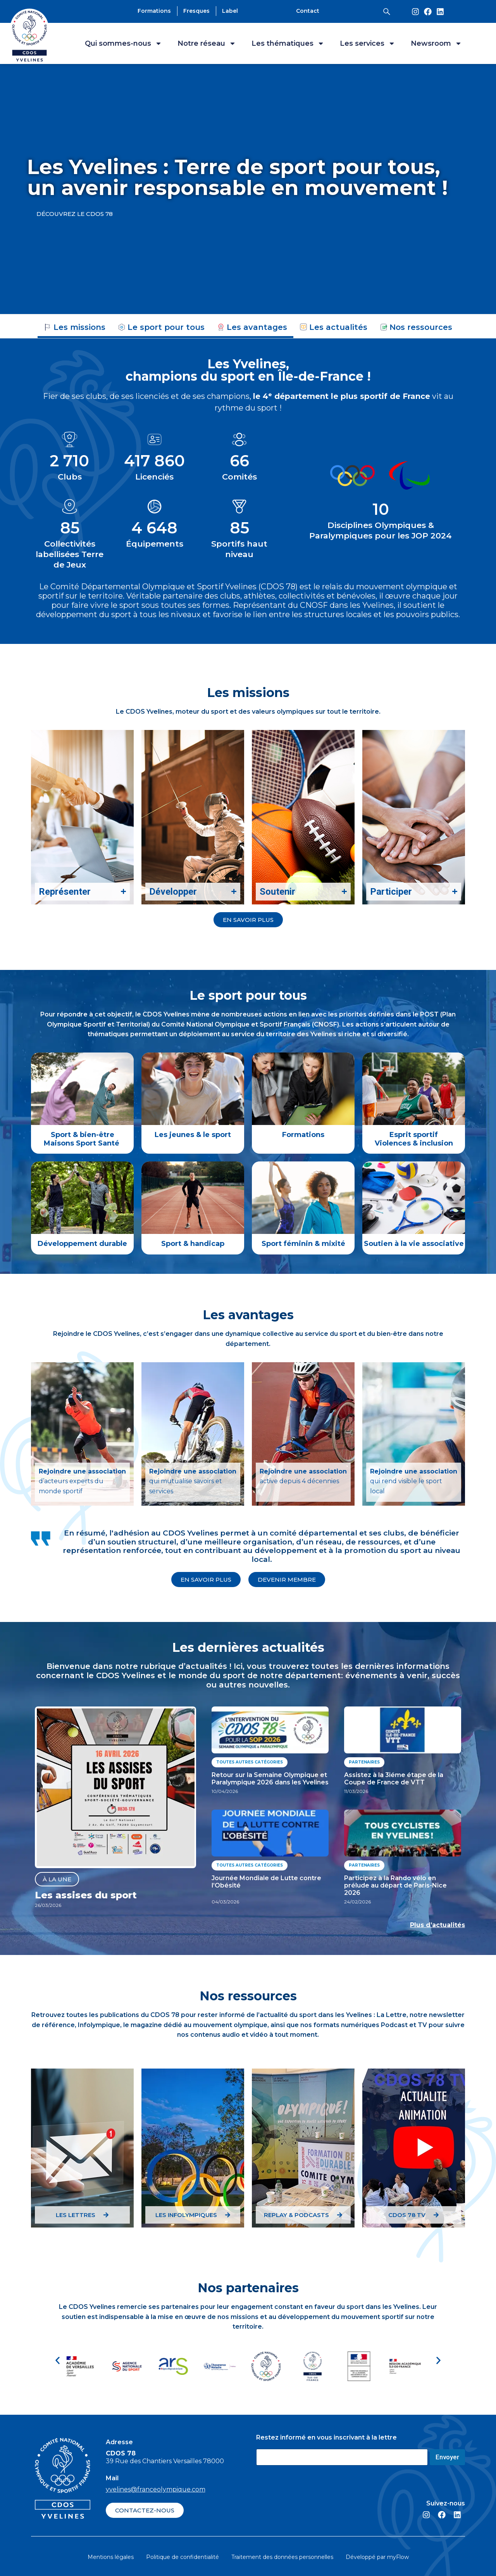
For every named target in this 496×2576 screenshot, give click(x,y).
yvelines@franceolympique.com (155, 2489)
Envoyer (447, 2457)
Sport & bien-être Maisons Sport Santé (82, 1138)
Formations (303, 1134)
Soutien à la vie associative (414, 1244)
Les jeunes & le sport (193, 1134)
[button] (57, 2361)
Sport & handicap (192, 1244)
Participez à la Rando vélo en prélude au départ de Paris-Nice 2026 (395, 1885)
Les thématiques (287, 43)
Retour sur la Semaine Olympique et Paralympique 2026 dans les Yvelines (270, 1778)
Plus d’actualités (437, 1925)
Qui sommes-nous (123, 43)
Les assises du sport (86, 1895)
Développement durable (82, 1244)
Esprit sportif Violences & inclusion (414, 1138)
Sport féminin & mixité (303, 1244)
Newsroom (436, 43)
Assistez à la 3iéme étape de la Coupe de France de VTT (393, 1778)
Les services (367, 43)
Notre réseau (206, 43)
